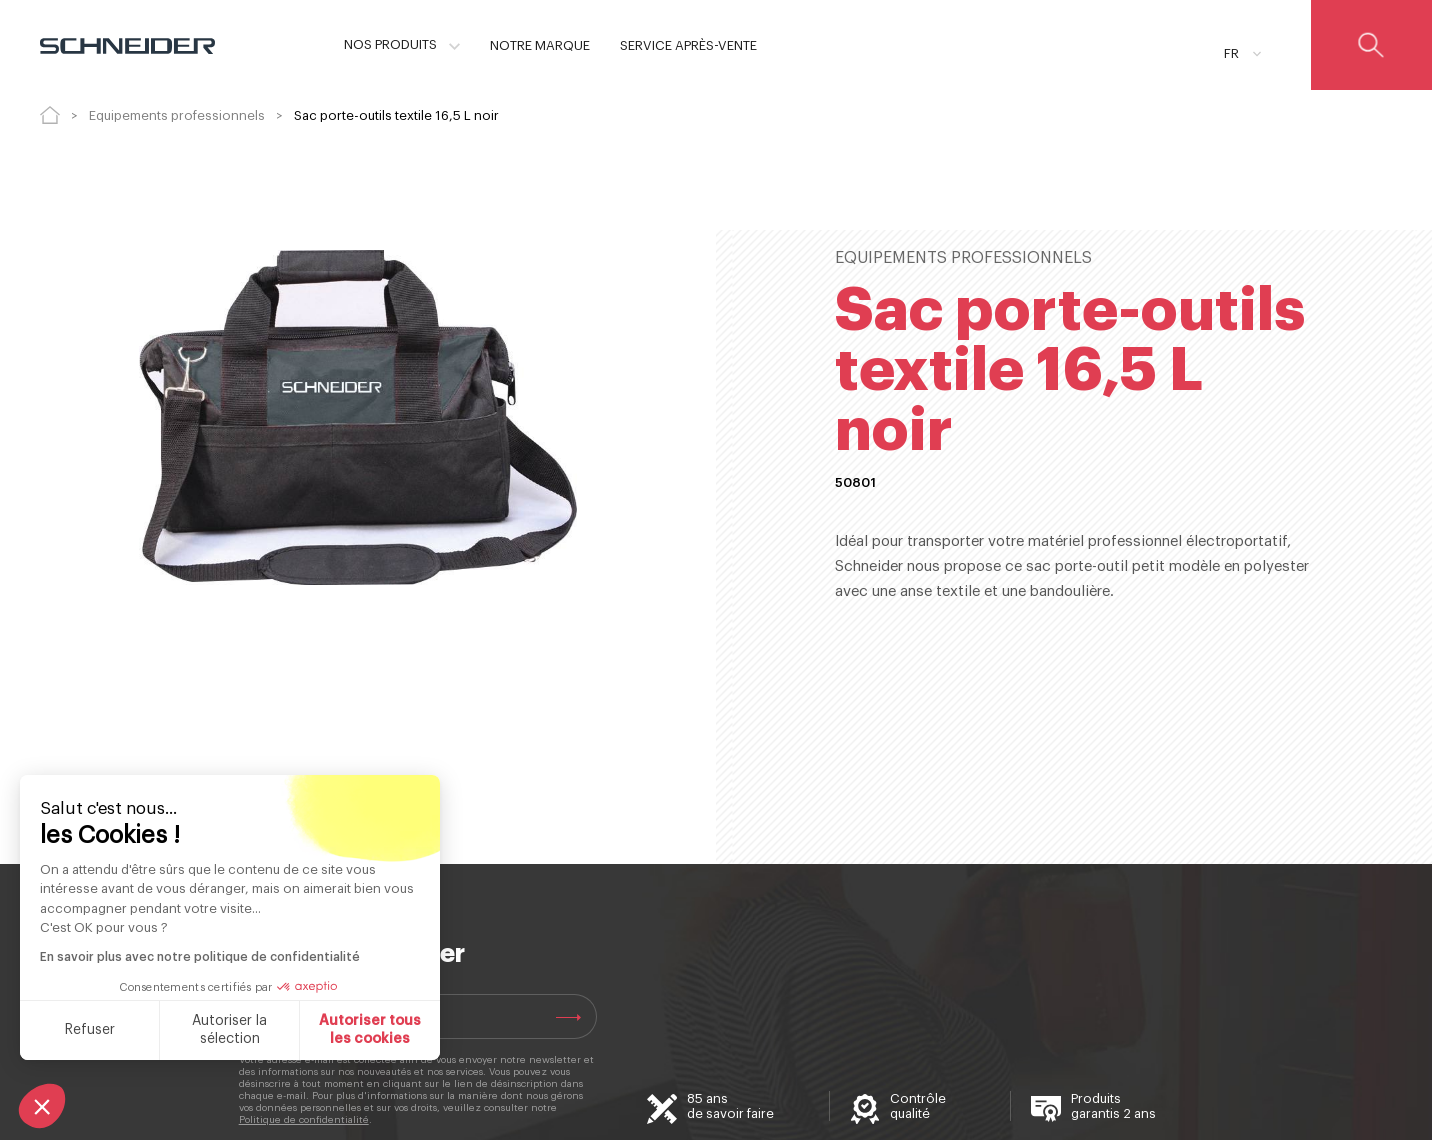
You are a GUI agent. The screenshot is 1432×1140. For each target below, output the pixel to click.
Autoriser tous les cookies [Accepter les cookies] (370, 1030)
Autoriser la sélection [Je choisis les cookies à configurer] (229, 1030)
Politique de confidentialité (304, 1120)
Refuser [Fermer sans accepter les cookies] (90, 1030)
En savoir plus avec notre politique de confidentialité (200, 957)
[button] (42, 1106)
